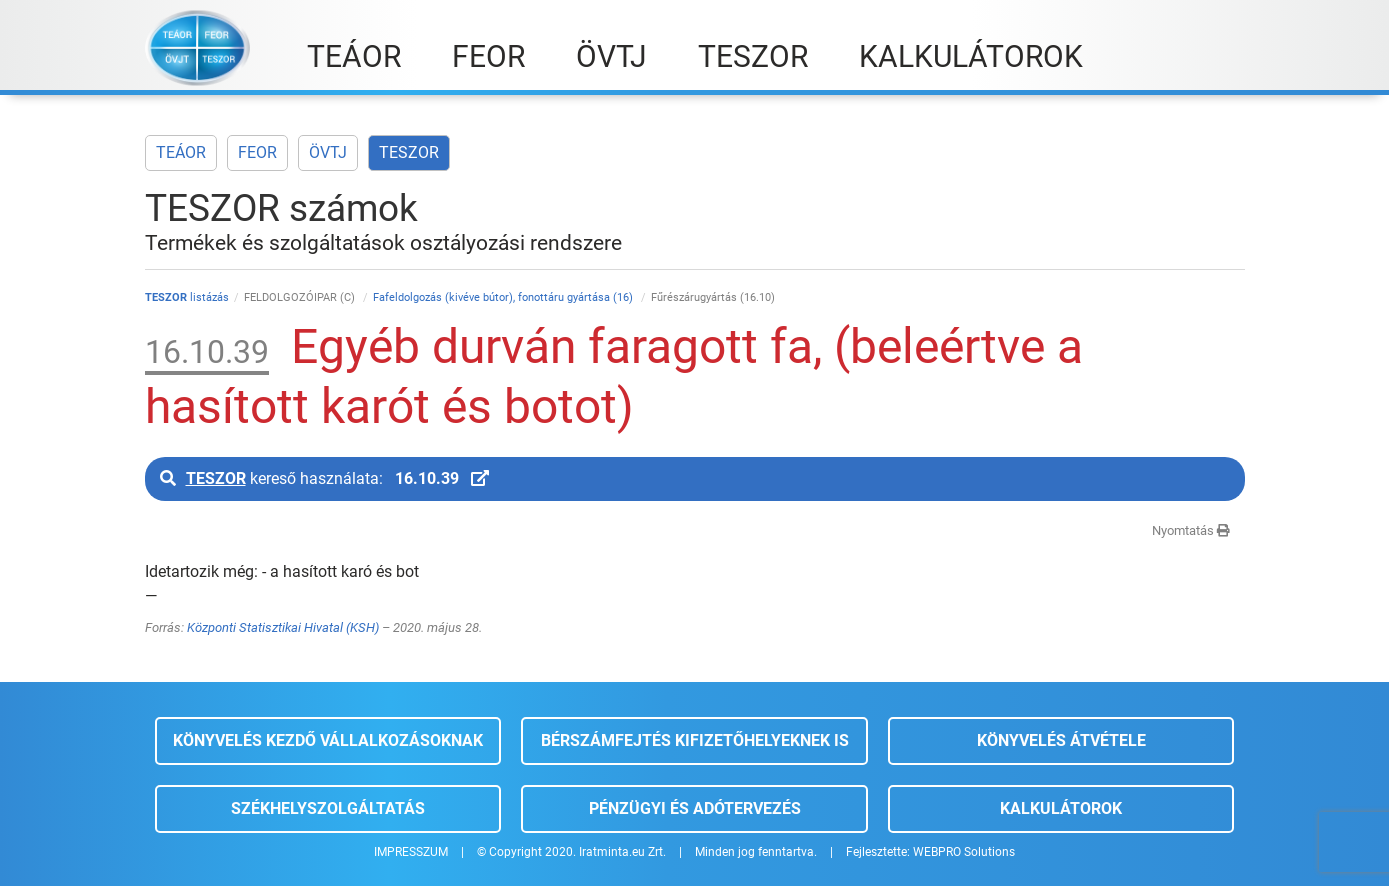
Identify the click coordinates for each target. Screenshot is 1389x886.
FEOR (257, 152)
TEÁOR (181, 152)
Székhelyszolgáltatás (328, 808)
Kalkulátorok (1061, 808)
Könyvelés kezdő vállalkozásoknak (328, 740)
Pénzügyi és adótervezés (695, 808)
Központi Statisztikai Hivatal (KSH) (283, 627)
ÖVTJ (328, 152)
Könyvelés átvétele (1061, 740)
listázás (187, 297)
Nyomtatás (1191, 530)
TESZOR (409, 152)
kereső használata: (324, 478)
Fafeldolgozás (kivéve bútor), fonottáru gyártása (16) (504, 297)
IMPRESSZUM (411, 852)
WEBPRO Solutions (964, 852)
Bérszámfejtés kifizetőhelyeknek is (695, 740)
